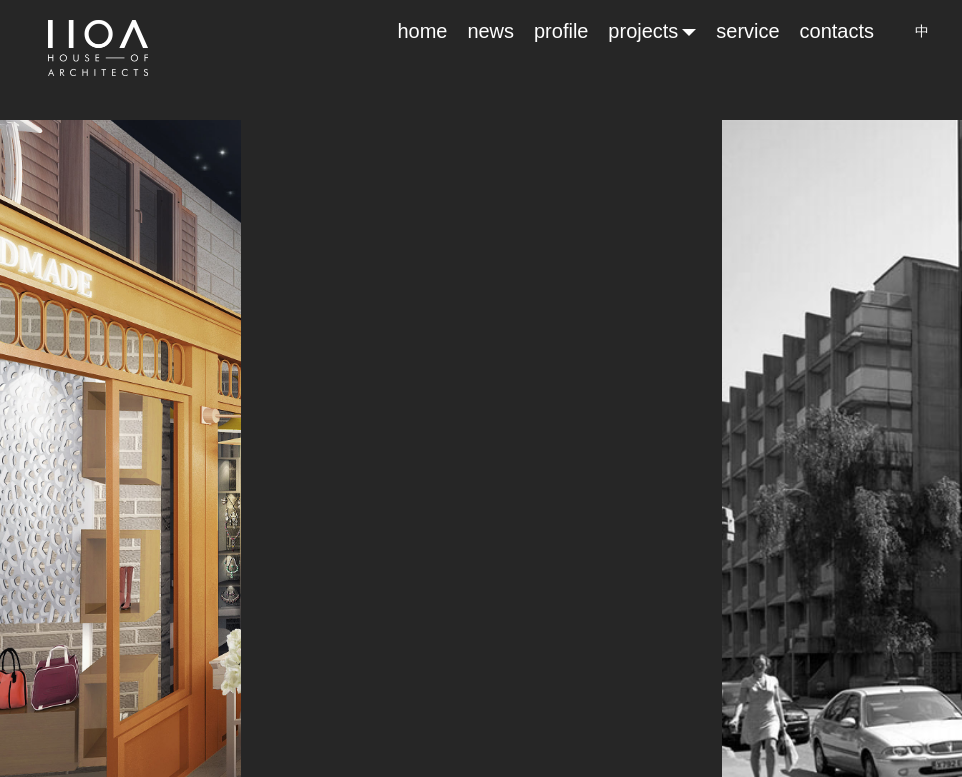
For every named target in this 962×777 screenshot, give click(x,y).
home (422, 31)
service (747, 31)
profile (561, 31)
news (490, 31)
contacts (837, 31)
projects (652, 31)
